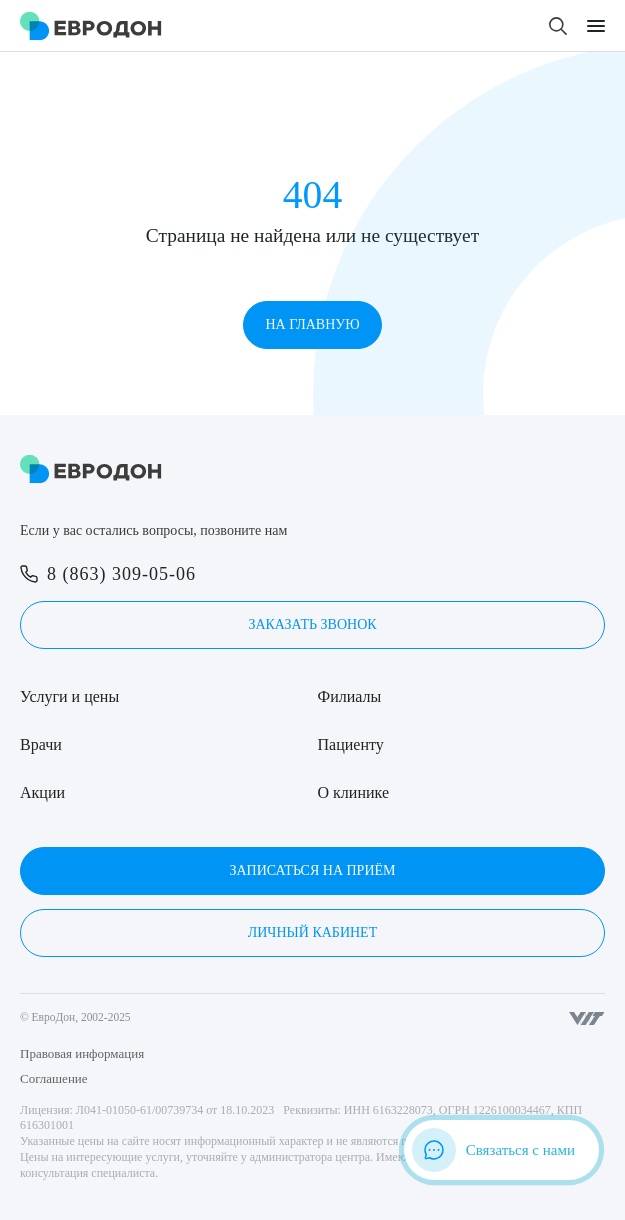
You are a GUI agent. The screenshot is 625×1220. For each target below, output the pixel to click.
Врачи (41, 744)
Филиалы (350, 696)
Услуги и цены (69, 696)
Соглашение (54, 1078)
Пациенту (351, 744)
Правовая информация (82, 1053)
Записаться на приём (312, 870)
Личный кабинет (312, 932)
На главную (312, 324)
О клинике (353, 792)
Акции (42, 792)
